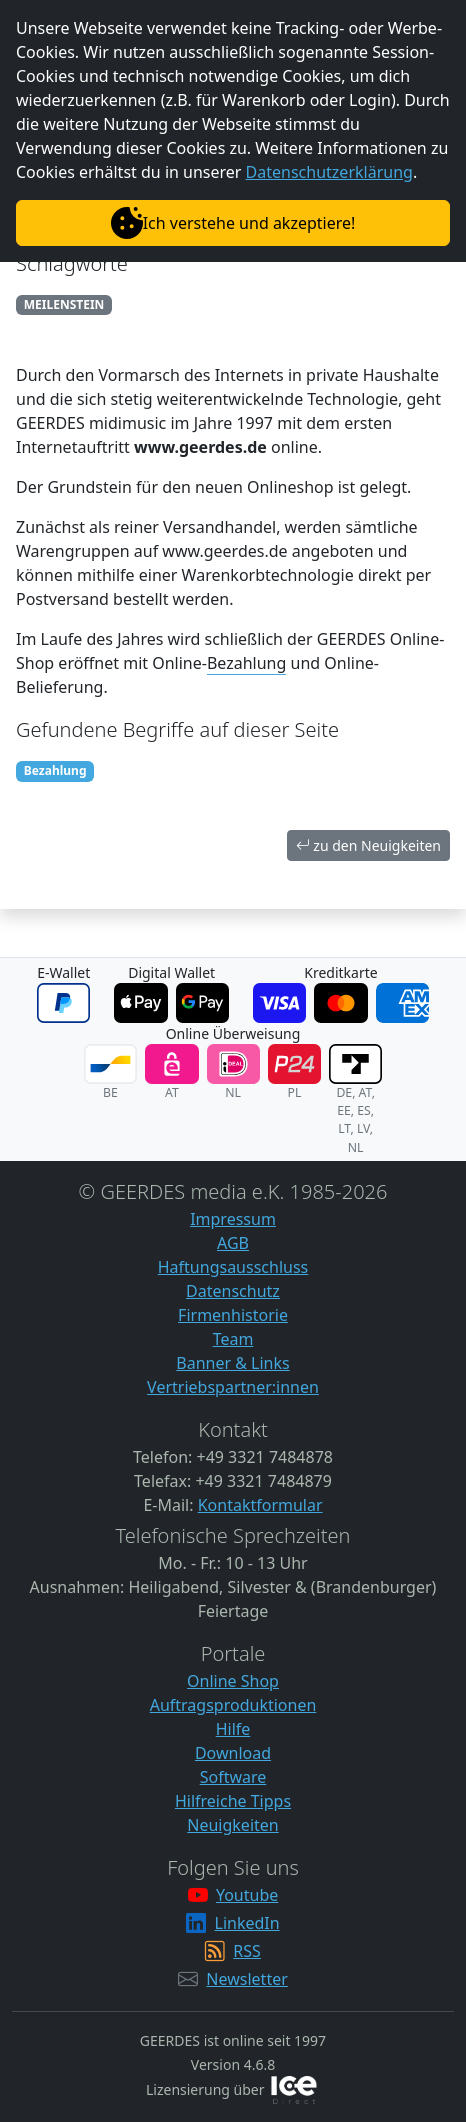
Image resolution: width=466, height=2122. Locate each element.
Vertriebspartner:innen (233, 1387)
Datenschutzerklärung (329, 172)
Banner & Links (232, 1363)
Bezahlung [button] (246, 663)
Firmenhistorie (233, 1315)
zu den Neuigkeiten (368, 845)
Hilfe (233, 1729)
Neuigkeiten (232, 1825)
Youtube (247, 1895)
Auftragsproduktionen (233, 1705)
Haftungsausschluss (233, 1267)
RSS (247, 1951)
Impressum (233, 1219)
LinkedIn (247, 1923)
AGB (233, 1243)
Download (233, 1753)
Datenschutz (233, 1291)
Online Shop (233, 1681)
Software (233, 1777)
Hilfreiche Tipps (233, 1801)
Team (233, 1339)
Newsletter (246, 1979)
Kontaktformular (260, 1505)
